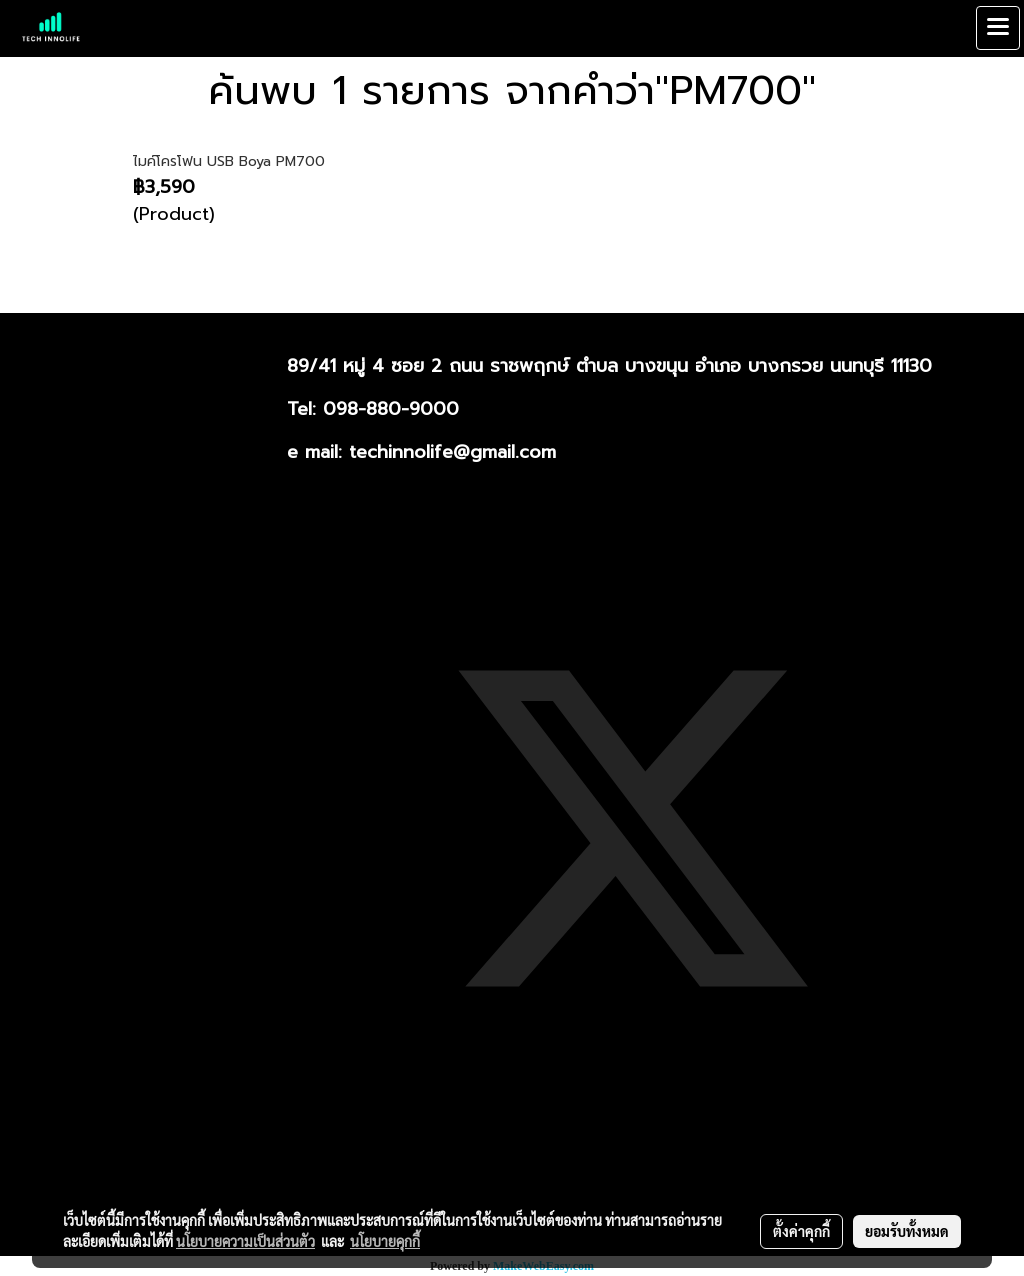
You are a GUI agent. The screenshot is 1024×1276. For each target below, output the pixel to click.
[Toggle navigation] (998, 28)
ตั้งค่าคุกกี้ (801, 1231)
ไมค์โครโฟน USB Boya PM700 (229, 161)
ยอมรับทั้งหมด (907, 1231)
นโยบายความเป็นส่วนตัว (245, 1241)
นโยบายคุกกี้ (385, 1241)
